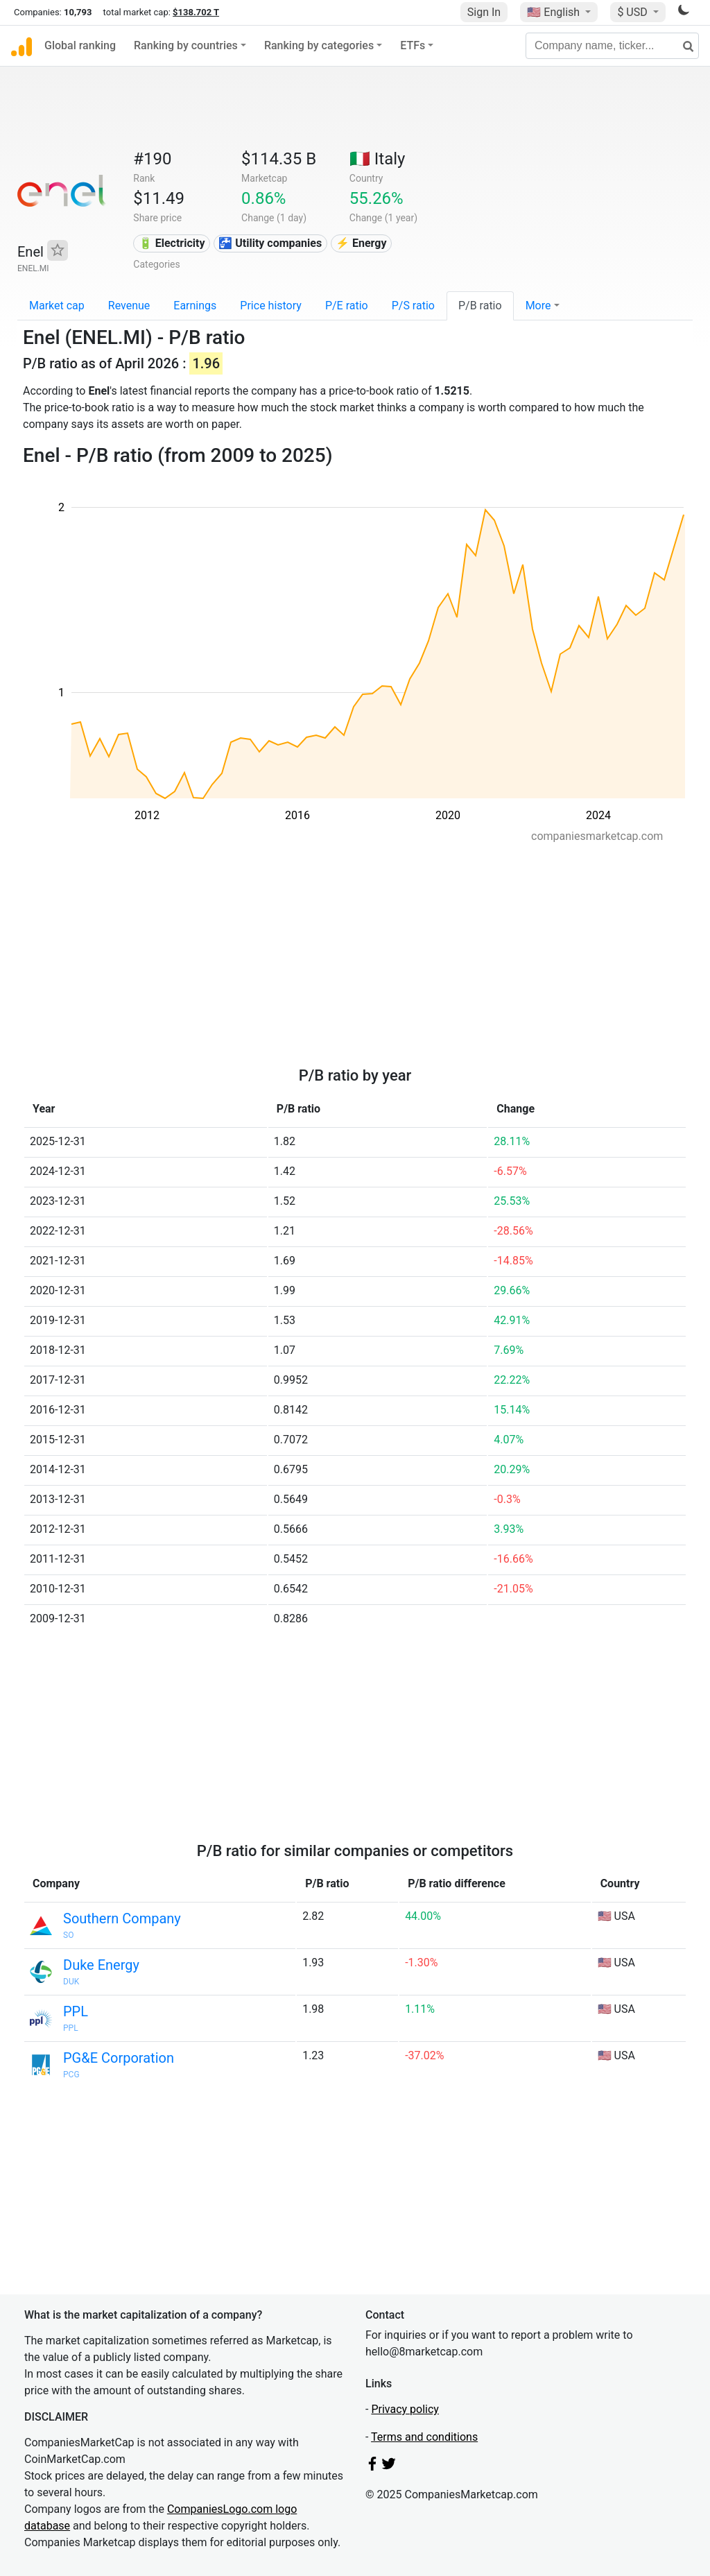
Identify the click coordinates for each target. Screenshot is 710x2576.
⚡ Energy (361, 243)
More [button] (538, 305)
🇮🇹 (377, 159)
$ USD (633, 12)
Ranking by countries (186, 45)
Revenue (129, 305)
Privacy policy (405, 2409)
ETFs (412, 45)
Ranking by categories (319, 45)
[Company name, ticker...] (612, 46)
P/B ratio (480, 305)
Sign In (484, 12)
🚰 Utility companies (270, 243)
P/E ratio (346, 305)
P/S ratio (413, 305)
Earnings (194, 305)
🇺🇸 (554, 12)
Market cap (57, 305)
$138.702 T (196, 12)
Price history (271, 305)
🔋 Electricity (172, 243)
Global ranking (80, 45)
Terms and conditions (424, 2437)
